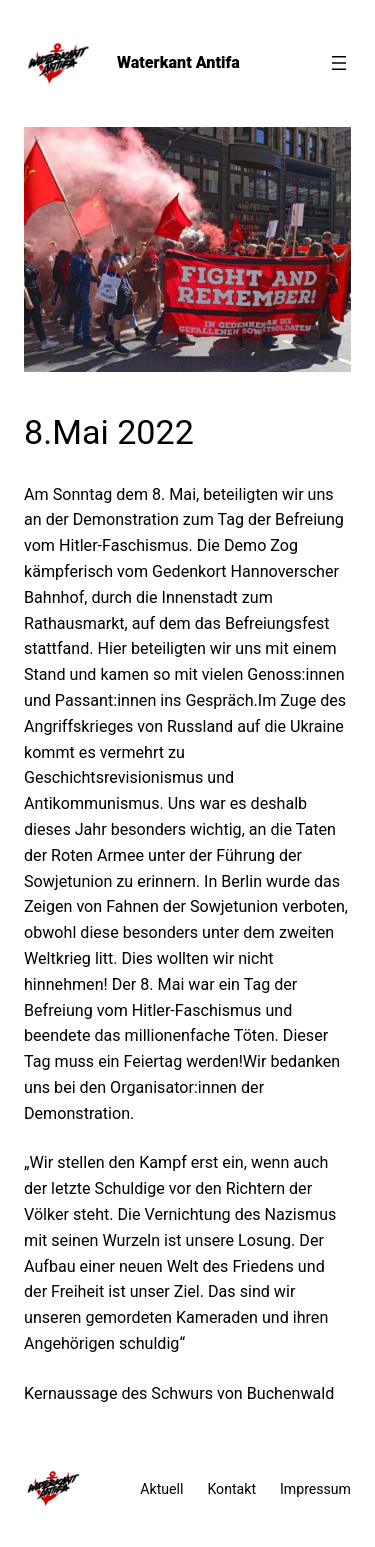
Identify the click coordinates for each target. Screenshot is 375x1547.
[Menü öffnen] (339, 63)
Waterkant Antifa (178, 62)
